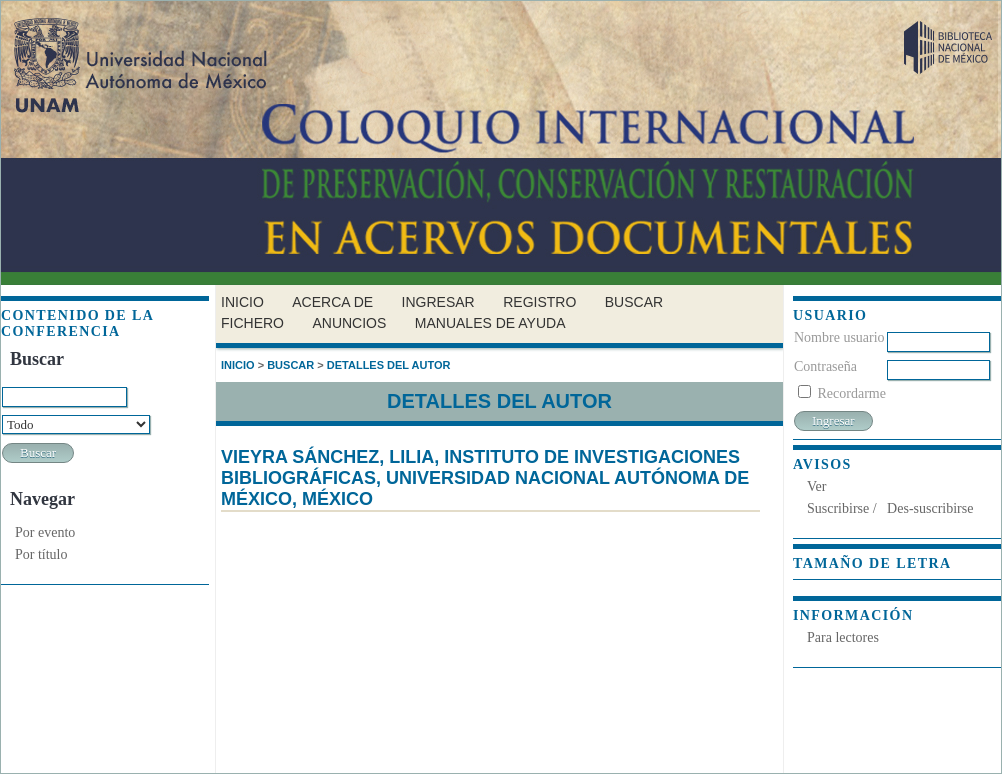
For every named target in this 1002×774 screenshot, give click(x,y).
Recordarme (852, 393)
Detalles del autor (389, 365)
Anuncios (349, 323)
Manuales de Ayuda (490, 323)
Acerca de (332, 302)
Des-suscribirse (930, 508)
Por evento (45, 532)
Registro (539, 302)
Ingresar (438, 302)
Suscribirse (838, 508)
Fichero (252, 323)
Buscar (634, 302)
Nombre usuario (839, 337)
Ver (816, 486)
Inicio (242, 302)
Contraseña (825, 366)
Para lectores (843, 637)
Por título (41, 554)
